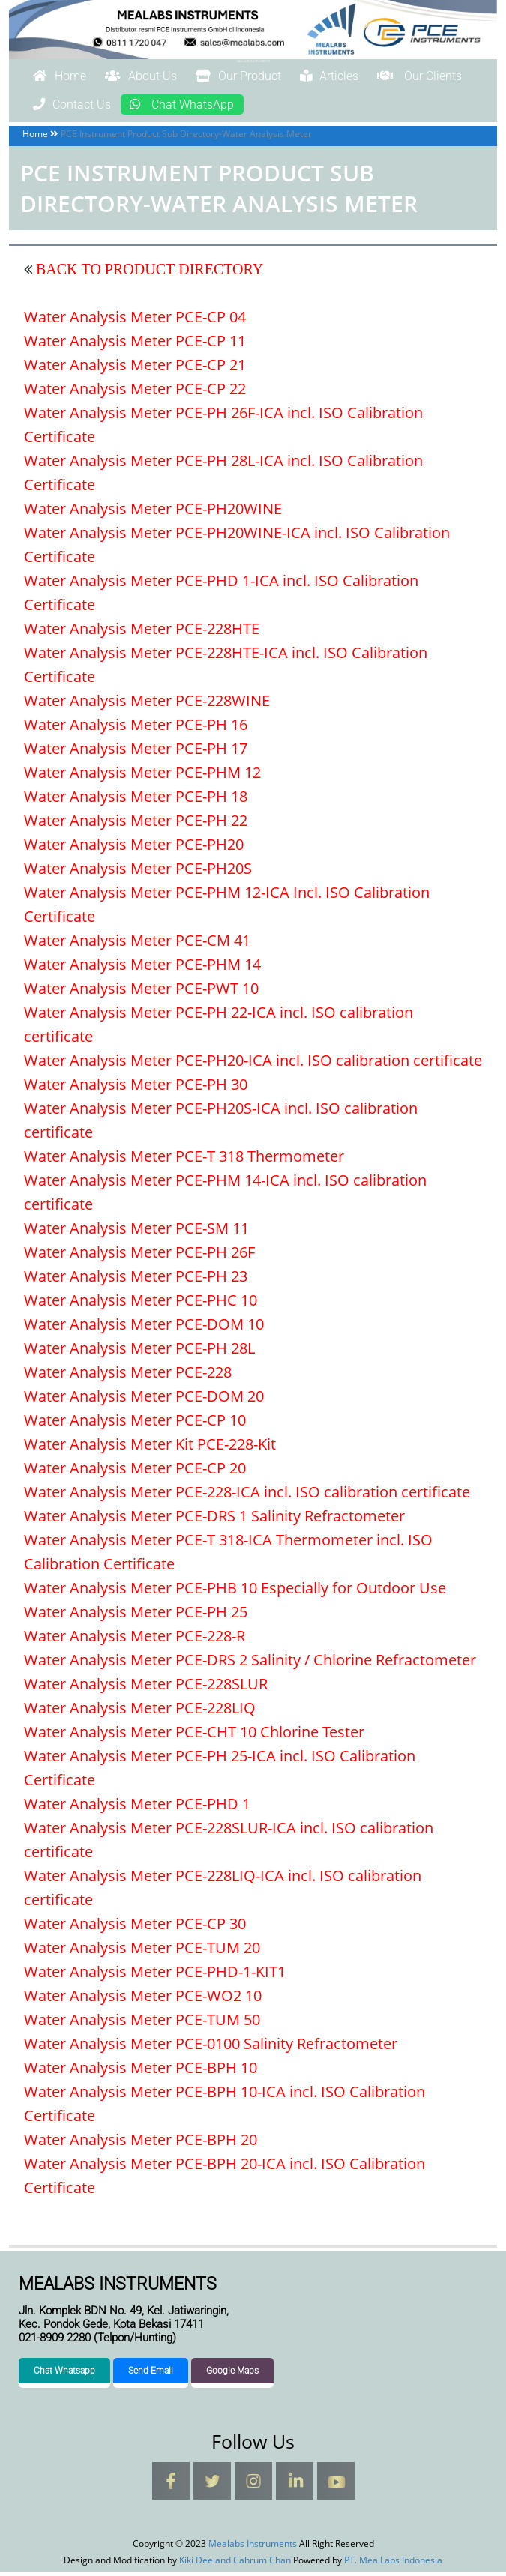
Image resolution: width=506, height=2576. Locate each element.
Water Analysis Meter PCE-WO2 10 (143, 1999)
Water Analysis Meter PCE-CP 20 (135, 1472)
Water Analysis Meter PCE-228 (128, 1376)
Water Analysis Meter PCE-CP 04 (135, 320)
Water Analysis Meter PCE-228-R (134, 1639)
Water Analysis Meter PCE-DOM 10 (144, 1328)
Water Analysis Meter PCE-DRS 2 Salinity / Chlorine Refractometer (250, 1663)
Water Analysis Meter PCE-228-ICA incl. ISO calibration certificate (247, 1495)
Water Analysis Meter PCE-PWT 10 (141, 992)
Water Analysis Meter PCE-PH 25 (135, 1615)
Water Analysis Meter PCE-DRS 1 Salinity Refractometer (214, 1519)
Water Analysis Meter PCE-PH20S (138, 872)
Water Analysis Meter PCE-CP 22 (135, 392)
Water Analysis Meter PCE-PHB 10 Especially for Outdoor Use (235, 1591)
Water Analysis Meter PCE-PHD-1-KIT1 (155, 1975)
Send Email (150, 2374)
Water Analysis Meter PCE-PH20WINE (153, 512)
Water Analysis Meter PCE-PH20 (134, 848)
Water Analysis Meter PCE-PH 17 (135, 752)
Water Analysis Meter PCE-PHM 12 (142, 776)
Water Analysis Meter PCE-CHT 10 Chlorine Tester (194, 1735)
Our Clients (87, 107)
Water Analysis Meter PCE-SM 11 (136, 1232)
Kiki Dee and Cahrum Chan (235, 2563)
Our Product (286, 77)
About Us (167, 77)
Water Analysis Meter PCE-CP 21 (135, 368)
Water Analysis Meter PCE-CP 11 (135, 344)
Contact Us (210, 107)
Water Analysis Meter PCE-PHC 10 (140, 1304)
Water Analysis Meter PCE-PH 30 (135, 1088)
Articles (397, 77)
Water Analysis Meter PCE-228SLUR (146, 1687)
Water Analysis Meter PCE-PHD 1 (137, 1807)
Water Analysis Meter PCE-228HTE (141, 632)
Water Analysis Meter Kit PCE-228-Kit (150, 1448)
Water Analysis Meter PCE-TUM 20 (142, 1951)
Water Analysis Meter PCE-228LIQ (140, 1711)
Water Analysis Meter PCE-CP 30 (135, 1927)
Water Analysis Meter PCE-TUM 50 (142, 2023)
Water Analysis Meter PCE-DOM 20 (144, 1400)
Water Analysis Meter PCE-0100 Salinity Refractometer (210, 2047)
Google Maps (232, 2374)
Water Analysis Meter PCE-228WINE (147, 704)
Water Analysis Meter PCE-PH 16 (135, 728)
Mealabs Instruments (253, 61)
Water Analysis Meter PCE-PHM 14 (142, 968)
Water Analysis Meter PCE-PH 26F (139, 1256)
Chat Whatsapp (64, 2374)
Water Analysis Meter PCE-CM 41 (137, 944)
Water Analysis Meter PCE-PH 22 (135, 824)
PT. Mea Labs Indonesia (393, 2563)
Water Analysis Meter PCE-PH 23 (135, 1280)
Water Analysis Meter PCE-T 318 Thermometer (184, 1160)
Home (68, 77)
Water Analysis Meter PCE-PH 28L (139, 1352)
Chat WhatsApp (344, 107)
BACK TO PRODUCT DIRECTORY (147, 272)
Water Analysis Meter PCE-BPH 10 (140, 2071)
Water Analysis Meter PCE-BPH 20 (140, 2143)
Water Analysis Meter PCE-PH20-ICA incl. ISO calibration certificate (253, 1064)
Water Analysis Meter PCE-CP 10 (135, 1424)
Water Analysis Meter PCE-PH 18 (135, 800)
